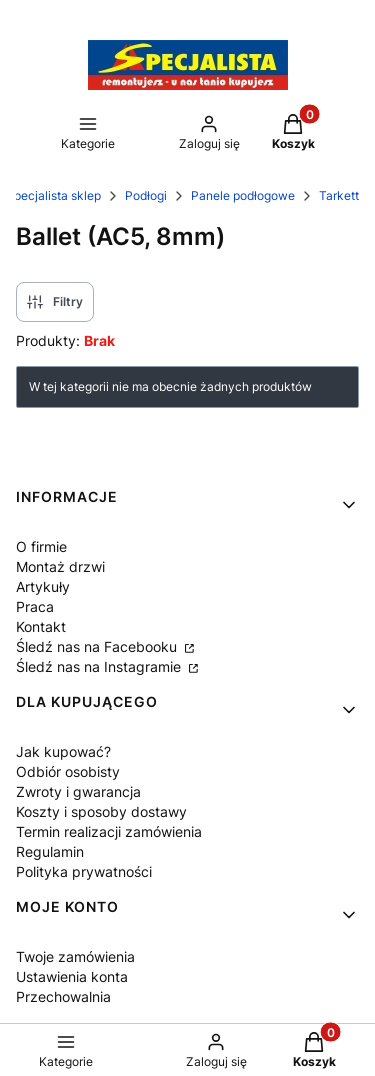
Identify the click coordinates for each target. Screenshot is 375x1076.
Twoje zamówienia (75, 956)
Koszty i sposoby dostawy (101, 811)
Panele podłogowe (243, 195)
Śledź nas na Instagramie (100, 666)
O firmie (41, 546)
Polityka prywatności (84, 871)
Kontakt (41, 626)
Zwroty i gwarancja (78, 791)
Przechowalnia (63, 996)
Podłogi (146, 195)
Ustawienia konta (72, 976)
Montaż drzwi (60, 566)
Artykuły (43, 586)
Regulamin (50, 851)
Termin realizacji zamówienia (109, 831)
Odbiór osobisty (68, 771)
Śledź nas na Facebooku (98, 646)
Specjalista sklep (53, 195)
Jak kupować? (63, 751)
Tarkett (339, 195)
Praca (35, 606)
